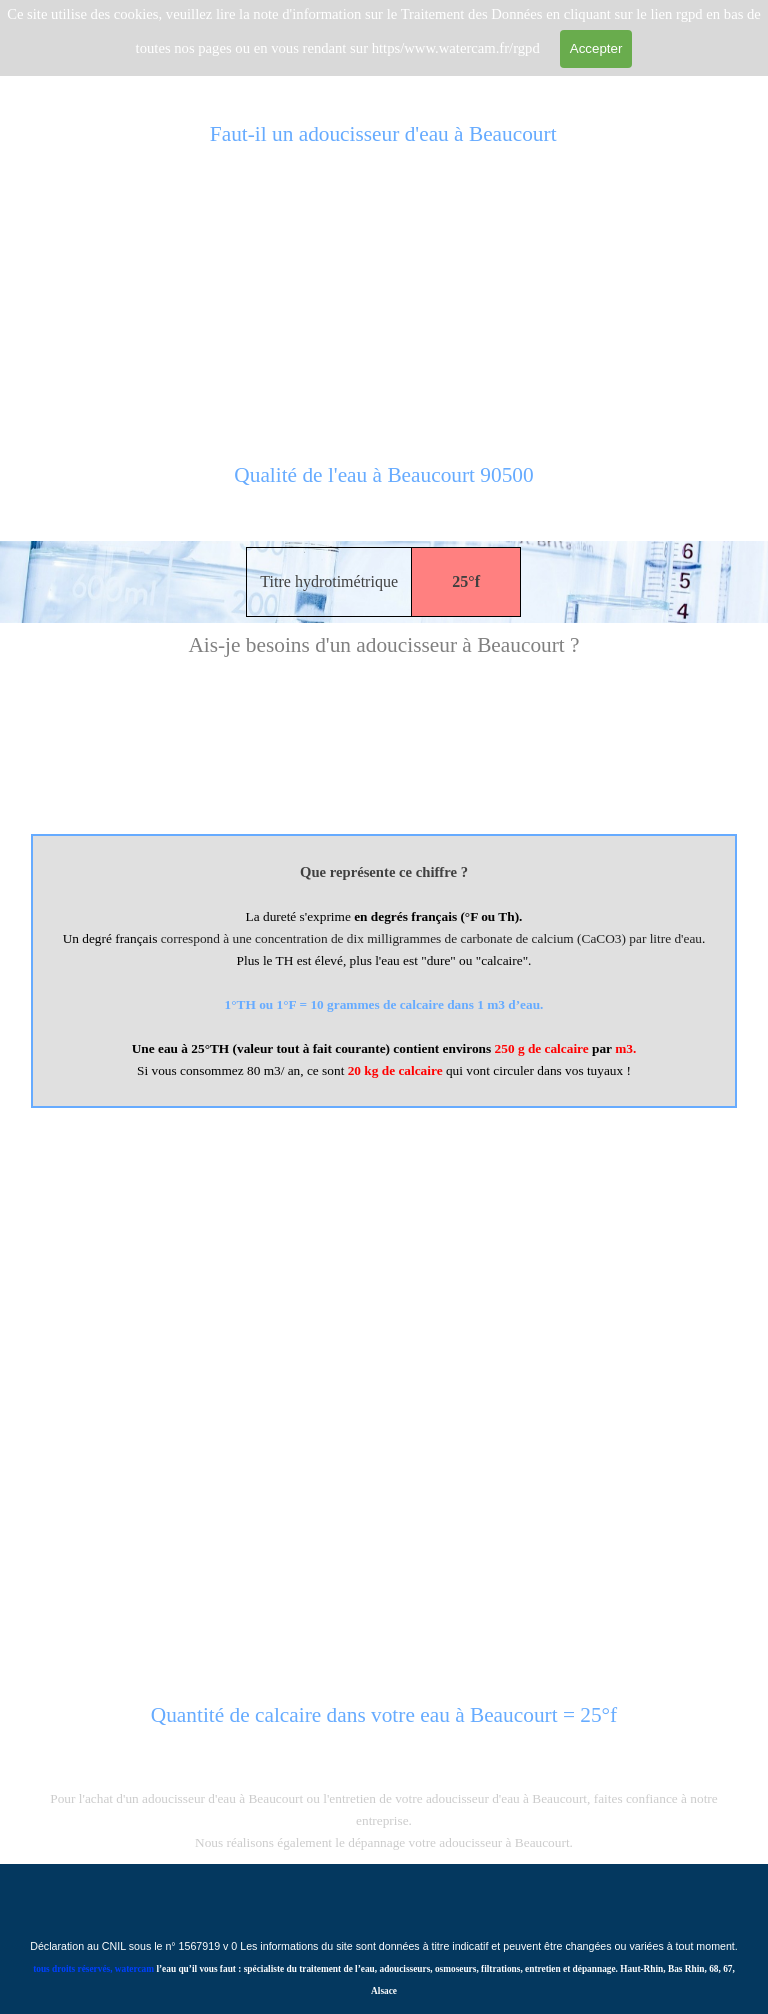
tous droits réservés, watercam (93, 1969)
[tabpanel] (384, 486)
